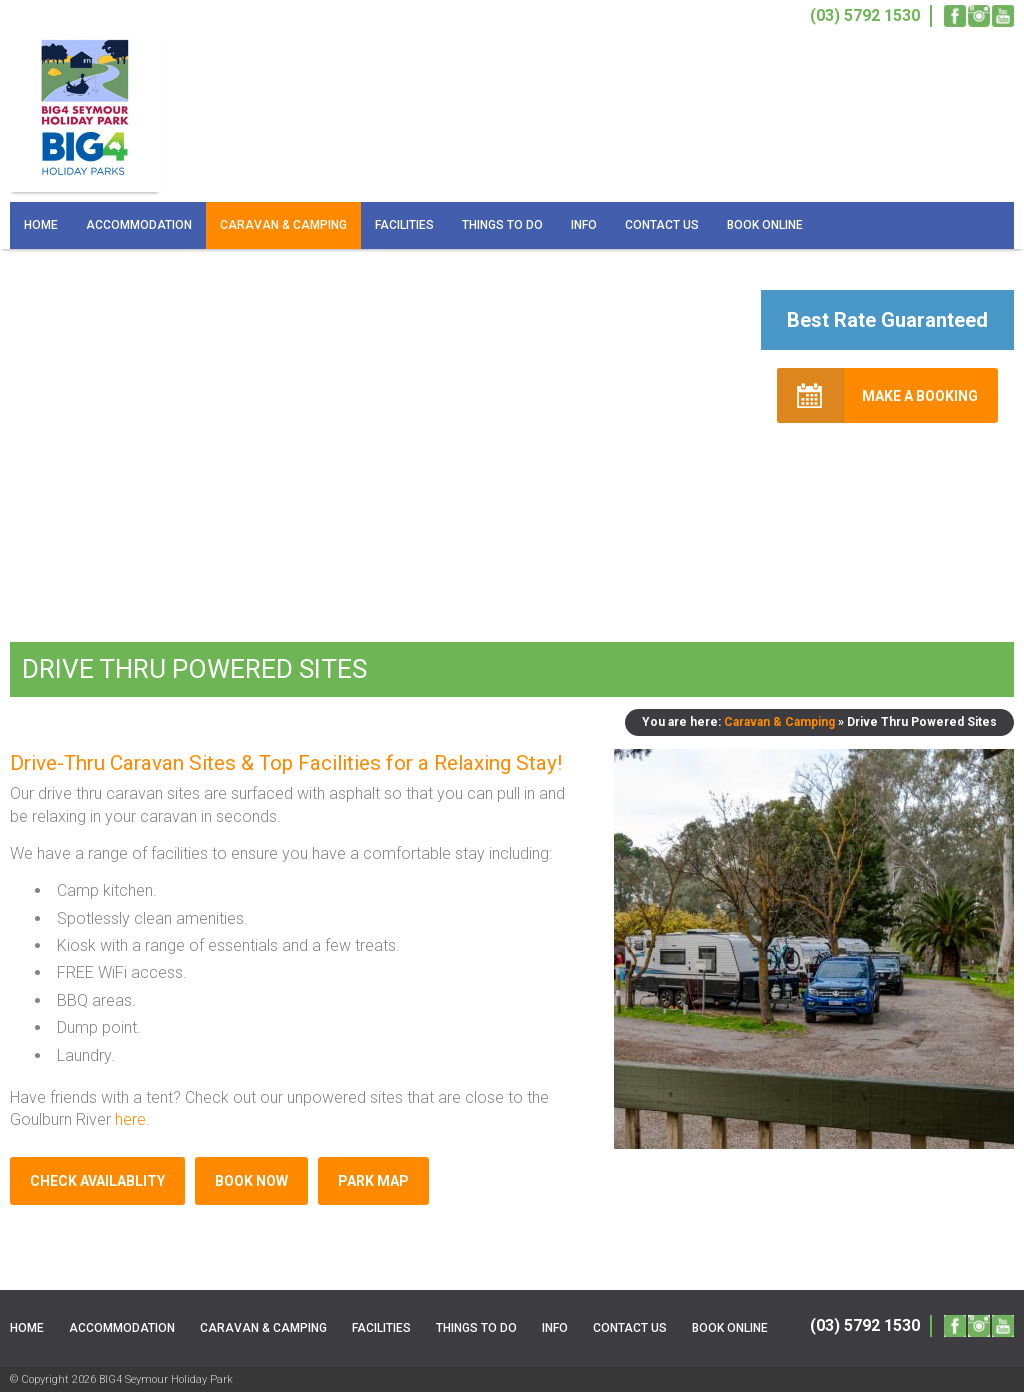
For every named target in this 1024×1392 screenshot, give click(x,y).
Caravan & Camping (283, 225)
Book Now (251, 1181)
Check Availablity (97, 1181)
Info (584, 225)
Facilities (404, 225)
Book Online (765, 225)
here (130, 1119)
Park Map (373, 1181)
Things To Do (502, 225)
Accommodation (139, 225)
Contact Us (662, 225)
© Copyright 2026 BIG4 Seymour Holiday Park (121, 1379)
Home (41, 225)
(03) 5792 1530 (865, 1325)
